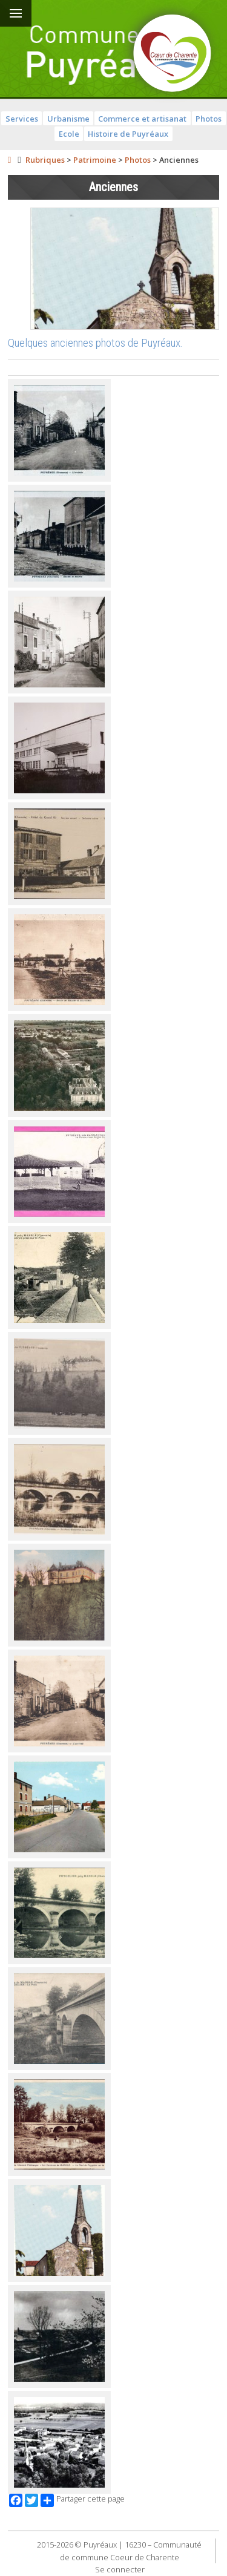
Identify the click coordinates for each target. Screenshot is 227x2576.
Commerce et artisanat (142, 118)
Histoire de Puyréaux (128, 133)
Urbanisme (68, 118)
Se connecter (120, 2569)
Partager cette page (83, 2500)
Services (21, 118)
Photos (209, 118)
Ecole (69, 133)
